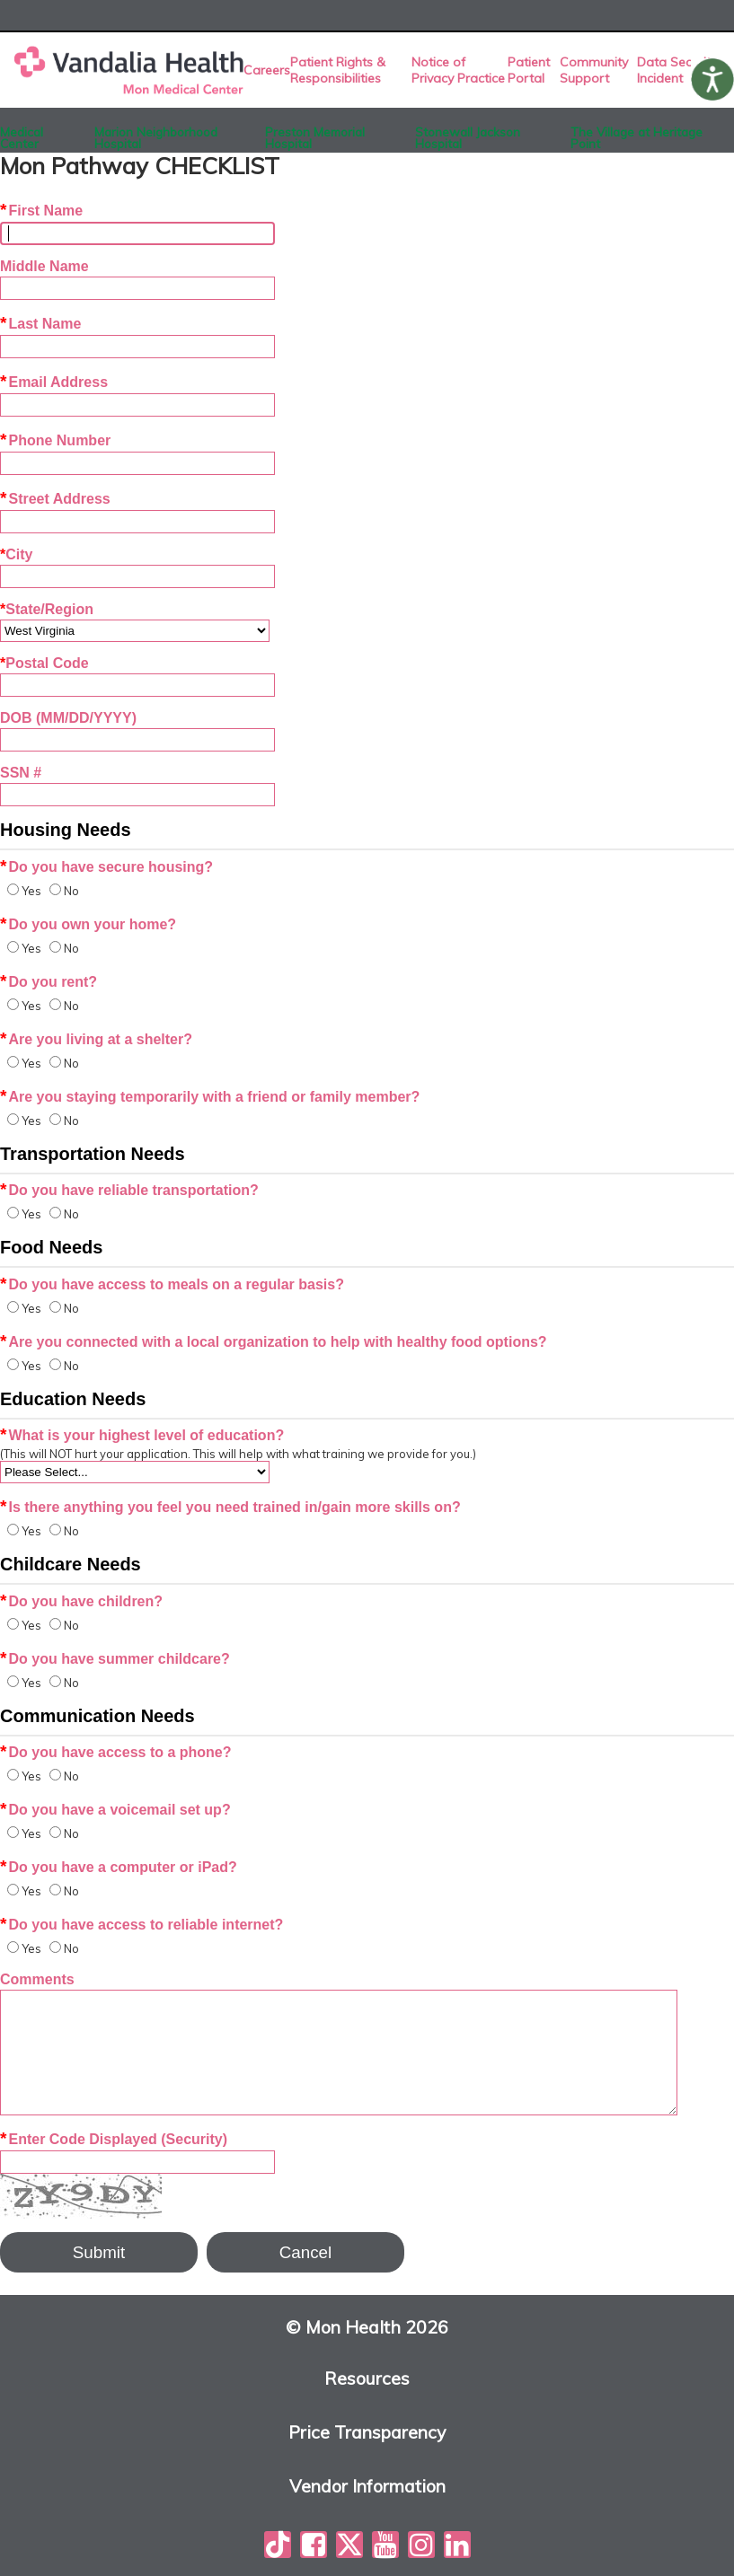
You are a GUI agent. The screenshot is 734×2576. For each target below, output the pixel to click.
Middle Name (44, 266)
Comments (37, 1979)
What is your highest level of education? (142, 1435)
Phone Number (55, 440)
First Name (41, 210)
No (71, 891)
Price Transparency (367, 2432)
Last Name (40, 323)
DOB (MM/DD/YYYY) (68, 717)
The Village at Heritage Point (636, 134)
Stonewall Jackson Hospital (467, 134)
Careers (266, 70)
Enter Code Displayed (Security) (113, 2139)
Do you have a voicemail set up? (115, 1809)
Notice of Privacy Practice (458, 70)
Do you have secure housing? (106, 867)
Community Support (594, 70)
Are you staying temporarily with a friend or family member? (210, 1096)
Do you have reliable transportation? (129, 1190)
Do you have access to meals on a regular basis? (172, 1284)
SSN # (20, 772)
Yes (31, 891)
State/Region (46, 609)
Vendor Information (367, 2486)
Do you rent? (48, 981)
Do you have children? (81, 1601)
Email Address (54, 382)
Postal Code (44, 663)
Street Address (55, 498)
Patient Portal (529, 70)
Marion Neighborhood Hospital (155, 134)
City (16, 554)
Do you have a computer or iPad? (118, 1867)
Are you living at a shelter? (96, 1039)
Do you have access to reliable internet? (141, 1924)
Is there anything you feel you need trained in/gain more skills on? (230, 1507)
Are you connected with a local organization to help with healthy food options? (273, 1342)
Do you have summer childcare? (115, 1658)
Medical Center (21, 134)
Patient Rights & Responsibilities (337, 70)
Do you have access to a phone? (116, 1752)
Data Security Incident (677, 70)
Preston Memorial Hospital (315, 134)
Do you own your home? (88, 924)
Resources (367, 2379)
